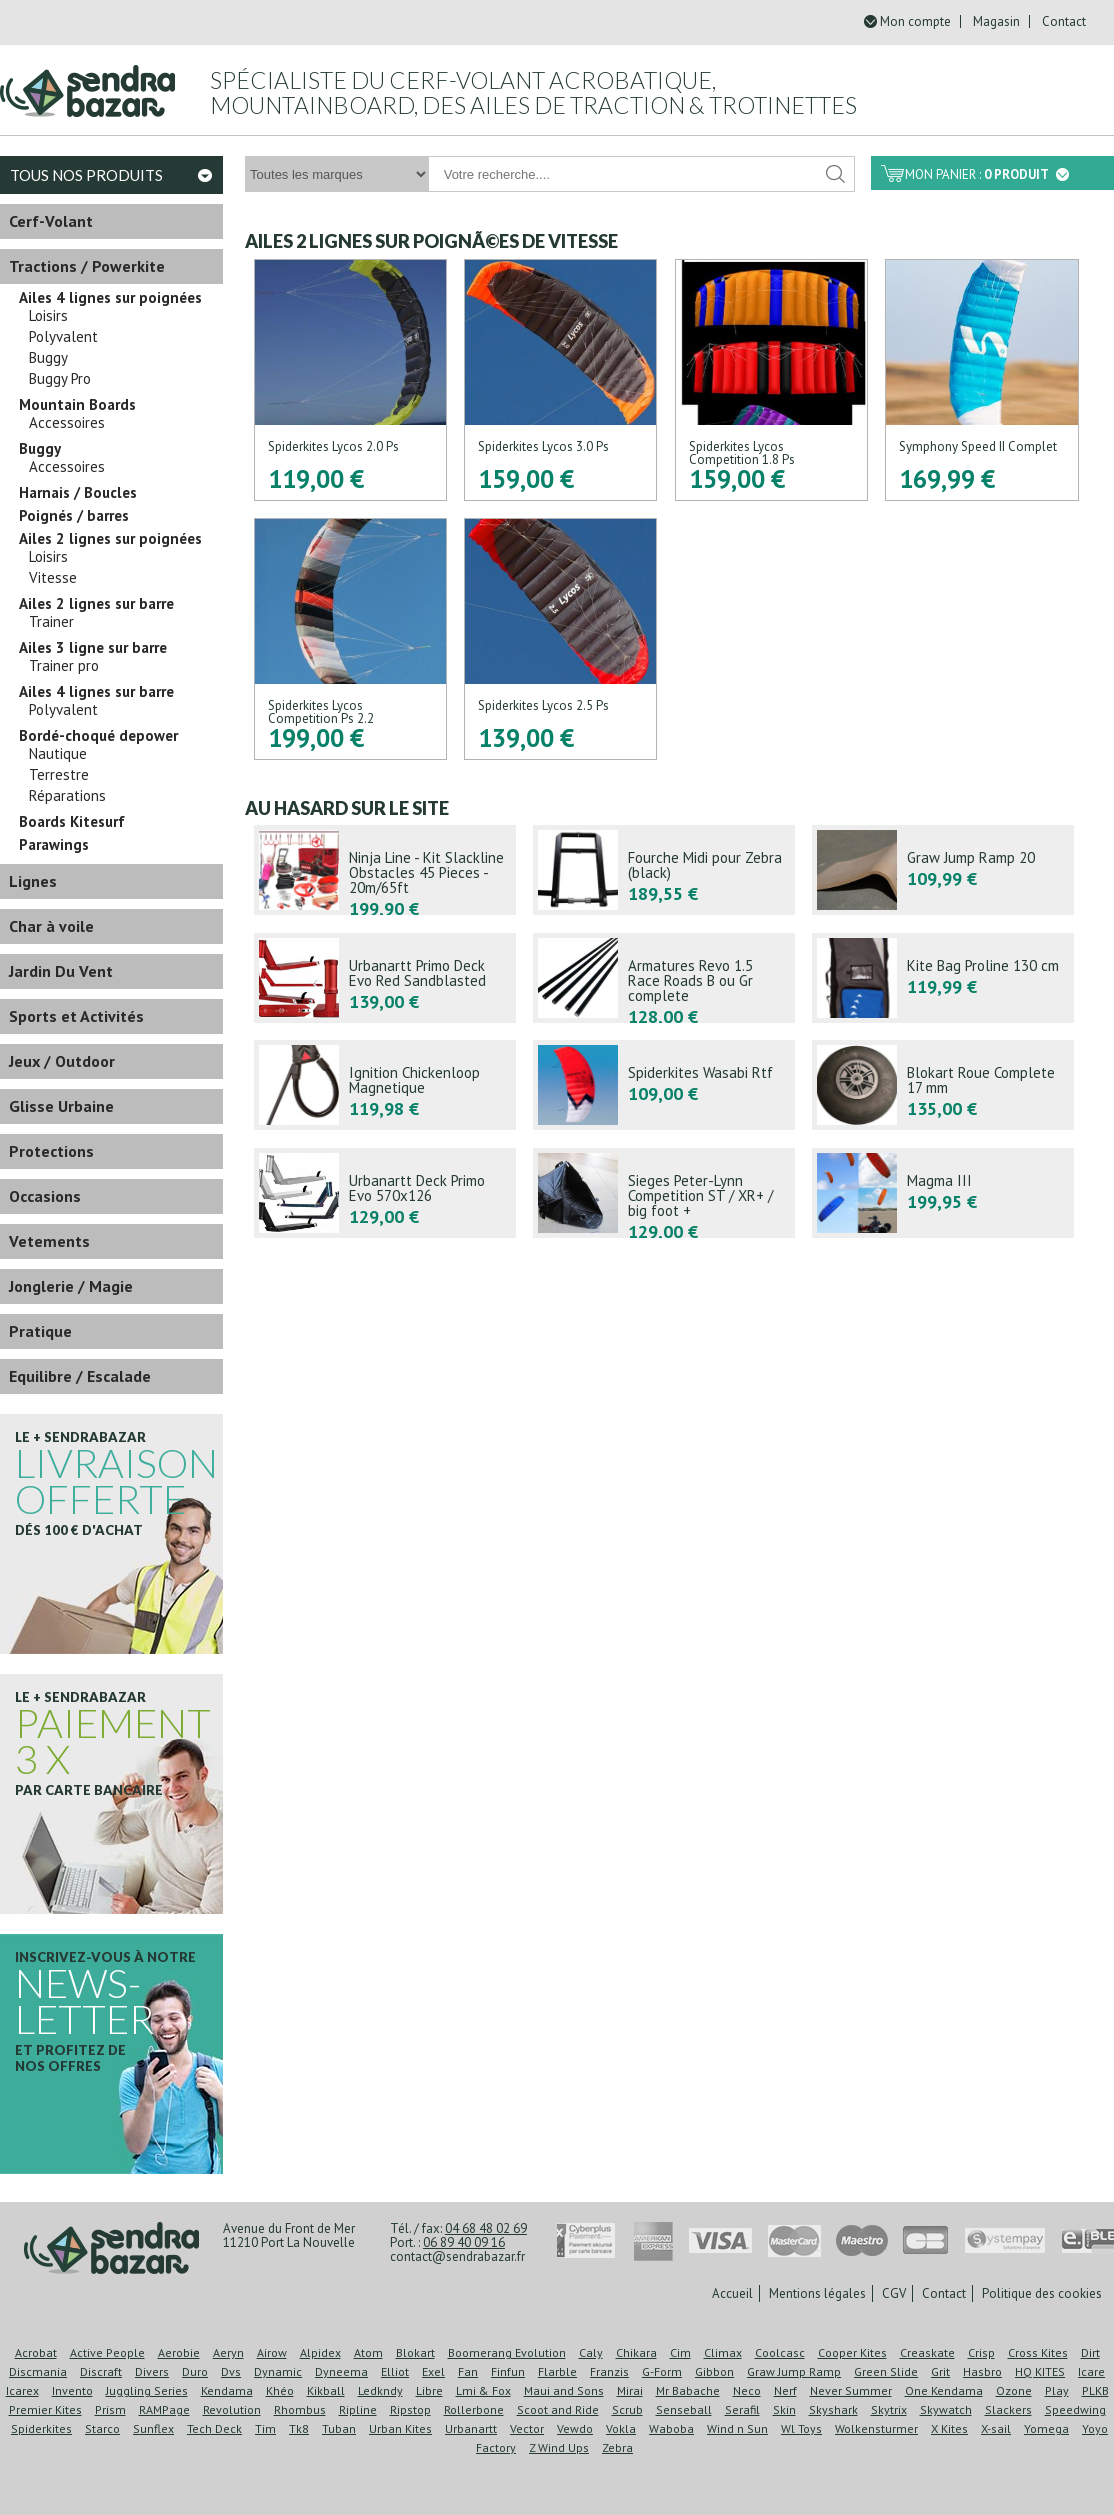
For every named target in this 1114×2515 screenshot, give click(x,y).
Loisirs (48, 316)
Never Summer (851, 2390)
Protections (51, 1151)
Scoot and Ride (558, 2409)
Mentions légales (817, 2293)
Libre (429, 2390)
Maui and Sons (564, 2390)
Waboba (671, 2428)
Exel (433, 2371)
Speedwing (1075, 2409)
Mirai (630, 2390)
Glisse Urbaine (61, 1106)
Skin (784, 2409)
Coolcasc (780, 2352)
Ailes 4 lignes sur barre (96, 692)
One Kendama (944, 2390)
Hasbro (982, 2371)
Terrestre (59, 775)
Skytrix (889, 2409)
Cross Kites (1038, 2352)
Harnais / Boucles (78, 493)
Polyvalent (63, 337)
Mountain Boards (77, 405)
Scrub (627, 2409)
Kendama (227, 2390)
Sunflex (153, 2428)
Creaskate (927, 2352)
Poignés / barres (74, 516)
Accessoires (67, 423)
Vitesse (53, 578)
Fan (468, 2371)
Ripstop (410, 2409)
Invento (72, 2390)
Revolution (232, 2409)
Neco (747, 2390)
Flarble (557, 2371)
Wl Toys (801, 2428)
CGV (894, 2293)
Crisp (981, 2352)
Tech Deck (214, 2428)
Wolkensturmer (876, 2428)
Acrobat (36, 2352)
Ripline (358, 2409)
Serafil (742, 2409)
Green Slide (886, 2371)
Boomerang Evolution (507, 2352)
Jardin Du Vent (61, 971)
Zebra (617, 2447)
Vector (527, 2428)
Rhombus (300, 2409)
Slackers (1008, 2409)
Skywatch (946, 2409)
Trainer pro (64, 666)
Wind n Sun (737, 2428)
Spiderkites (41, 2428)
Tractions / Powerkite (87, 266)
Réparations (67, 796)
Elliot (395, 2371)
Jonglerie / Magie (71, 1286)
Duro (195, 2371)
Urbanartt (471, 2428)
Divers (152, 2371)
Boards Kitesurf (72, 822)
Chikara (636, 2352)
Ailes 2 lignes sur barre (96, 604)
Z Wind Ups (559, 2447)
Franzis (609, 2371)
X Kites (949, 2428)
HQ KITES (1040, 2371)
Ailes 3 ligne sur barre (93, 648)
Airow (272, 2352)
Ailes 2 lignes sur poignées (110, 539)
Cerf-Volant (51, 221)
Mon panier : (987, 174)
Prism (110, 2409)
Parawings (54, 845)
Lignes (33, 881)
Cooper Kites (852, 2352)
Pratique (40, 1331)
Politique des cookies (1042, 2293)
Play (1057, 2390)
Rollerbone (474, 2409)
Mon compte (915, 21)
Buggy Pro (60, 379)
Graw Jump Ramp (794, 2371)
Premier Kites (45, 2409)
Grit (940, 2371)
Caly (591, 2352)
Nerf (785, 2390)
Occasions (45, 1196)
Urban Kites (400, 2428)
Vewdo (575, 2428)
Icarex (22, 2390)
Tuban (339, 2428)
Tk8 (299, 2428)
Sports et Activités (76, 1016)
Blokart (415, 2352)
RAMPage (164, 2409)
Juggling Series (147, 2390)
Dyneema (341, 2371)
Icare (1091, 2371)
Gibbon (714, 2371)
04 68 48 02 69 (486, 2228)
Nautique (58, 754)
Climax (723, 2352)
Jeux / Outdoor (62, 1061)
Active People (107, 2352)
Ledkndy (380, 2390)
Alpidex (320, 2352)
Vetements (49, 1241)
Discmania (38, 2371)
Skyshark (833, 2409)
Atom (368, 2352)
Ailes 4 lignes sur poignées (110, 298)
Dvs (231, 2371)
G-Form (662, 2371)
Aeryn (228, 2352)
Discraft (101, 2371)
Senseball (684, 2409)
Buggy (48, 358)
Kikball (326, 2390)
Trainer (51, 622)
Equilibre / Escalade (80, 1376)
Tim (265, 2428)
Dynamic (278, 2371)
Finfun (508, 2371)
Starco (102, 2428)
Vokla (621, 2428)
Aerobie (179, 2352)
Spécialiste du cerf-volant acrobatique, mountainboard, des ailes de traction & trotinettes (533, 92)
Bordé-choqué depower (98, 736)
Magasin (996, 21)
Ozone (1014, 2390)
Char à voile (51, 926)
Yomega (1046, 2428)
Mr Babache (688, 2390)
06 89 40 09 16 (464, 2242)
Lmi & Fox (483, 2390)
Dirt (1090, 2352)
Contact (1064, 21)
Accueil (732, 2293)
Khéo (280, 2390)
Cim (680, 2352)
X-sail (996, 2428)
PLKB (1095, 2390)
